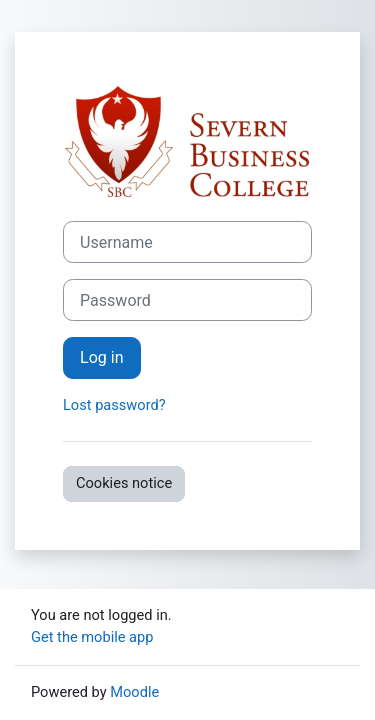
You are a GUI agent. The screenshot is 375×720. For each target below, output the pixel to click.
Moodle (134, 692)
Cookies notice (124, 483)
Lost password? (114, 405)
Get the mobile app (92, 637)
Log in (102, 357)
